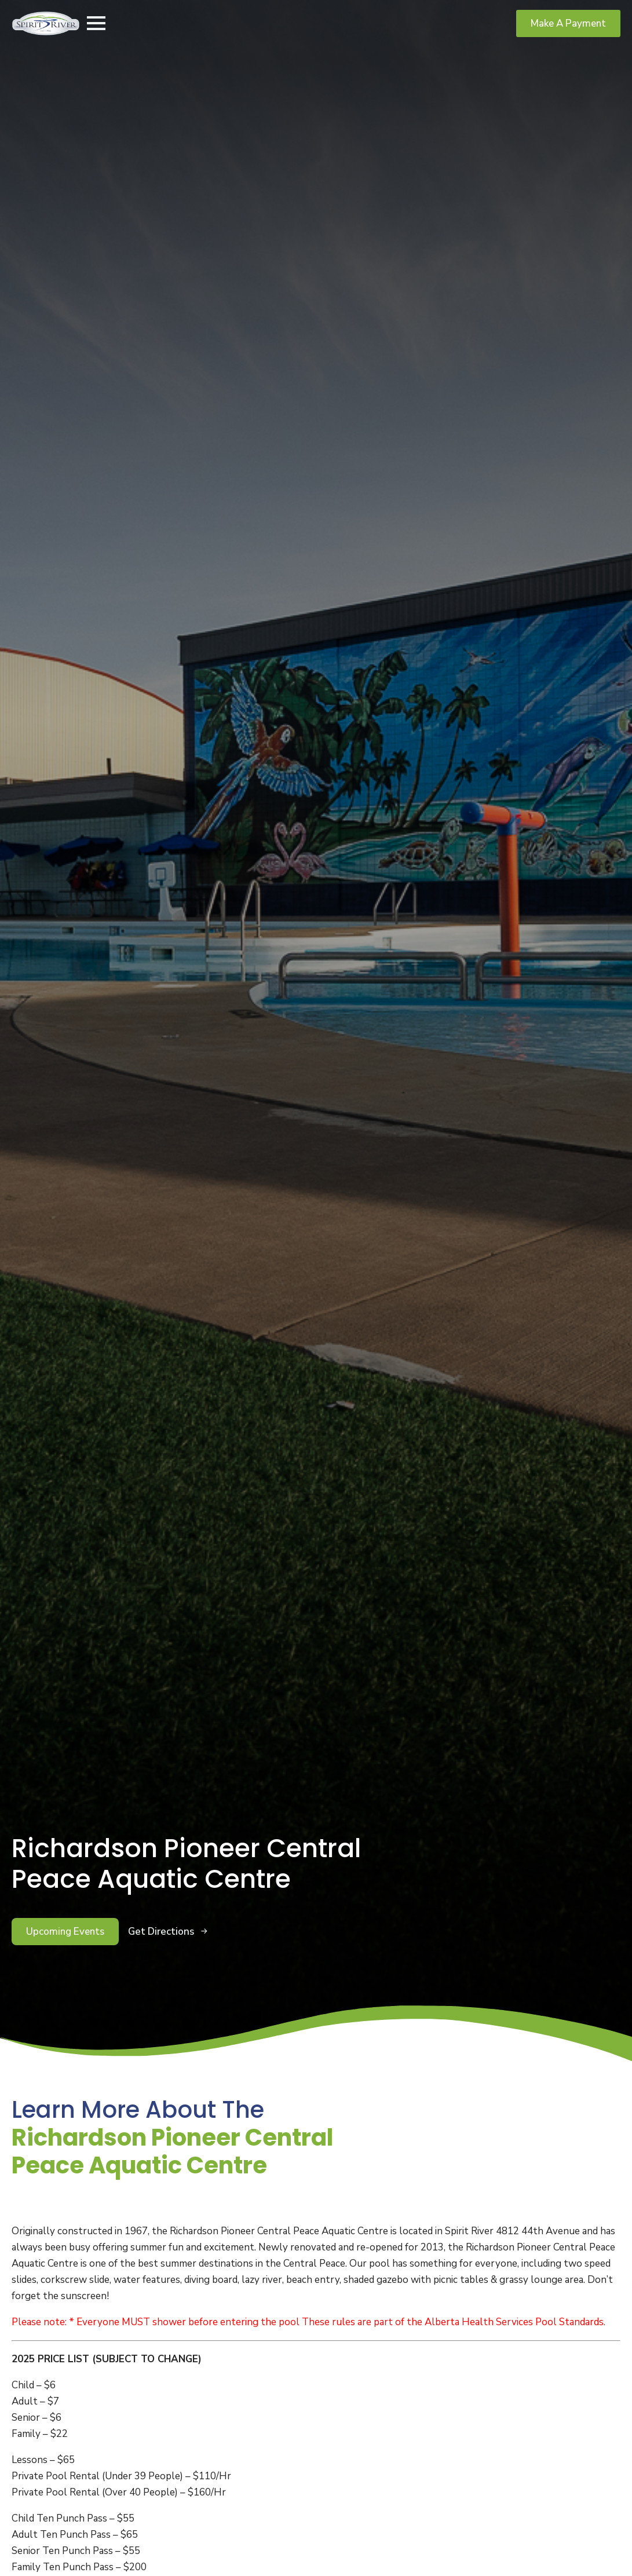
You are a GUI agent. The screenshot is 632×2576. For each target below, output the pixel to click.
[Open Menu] (96, 23)
